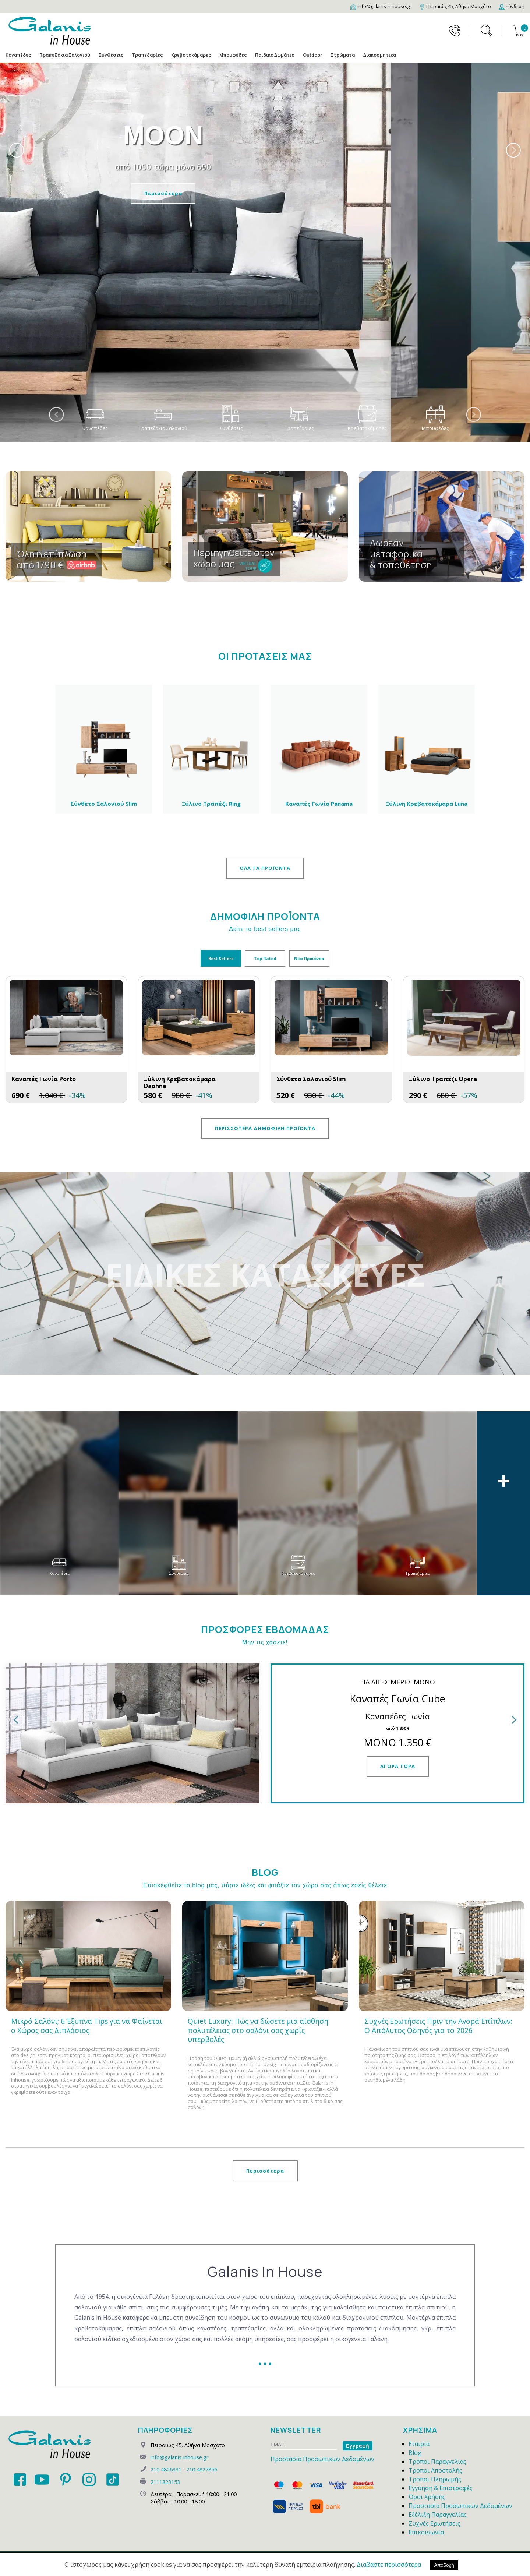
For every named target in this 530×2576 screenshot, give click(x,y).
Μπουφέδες (233, 55)
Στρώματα (343, 55)
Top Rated (265, 958)
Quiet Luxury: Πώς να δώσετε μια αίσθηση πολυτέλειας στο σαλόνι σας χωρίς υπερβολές (258, 2030)
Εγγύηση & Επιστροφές (441, 2488)
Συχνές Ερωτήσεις (434, 2523)
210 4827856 (201, 2469)
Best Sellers (220, 958)
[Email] (380, 6)
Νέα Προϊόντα (309, 958)
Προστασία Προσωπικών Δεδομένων (322, 2459)
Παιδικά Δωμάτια (274, 55)
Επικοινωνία (426, 2532)
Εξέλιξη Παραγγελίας (438, 2514)
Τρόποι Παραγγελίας (437, 2461)
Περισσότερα (302, 193)
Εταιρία (419, 2444)
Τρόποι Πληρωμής (435, 2479)
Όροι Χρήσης (427, 2497)
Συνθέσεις (111, 55)
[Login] (511, 6)
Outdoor (312, 55)
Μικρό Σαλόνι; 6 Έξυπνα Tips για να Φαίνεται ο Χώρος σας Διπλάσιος (86, 2025)
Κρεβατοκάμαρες (191, 55)
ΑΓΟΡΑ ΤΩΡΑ (397, 1766)
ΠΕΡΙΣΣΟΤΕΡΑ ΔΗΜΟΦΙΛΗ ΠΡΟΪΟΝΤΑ (265, 1128)
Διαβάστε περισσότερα (389, 2565)
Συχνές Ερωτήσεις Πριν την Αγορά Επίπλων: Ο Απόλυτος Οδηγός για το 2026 (438, 2025)
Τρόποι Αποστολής (435, 2470)
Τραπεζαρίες (147, 55)
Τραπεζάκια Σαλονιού (64, 55)
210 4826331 (166, 2469)
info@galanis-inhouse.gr (179, 2457)
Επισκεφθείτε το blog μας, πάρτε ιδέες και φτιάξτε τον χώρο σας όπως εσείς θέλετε (265, 1885)
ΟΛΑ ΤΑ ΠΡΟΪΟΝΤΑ (265, 868)
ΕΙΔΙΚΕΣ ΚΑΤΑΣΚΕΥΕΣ (265, 1274)
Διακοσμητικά (379, 55)
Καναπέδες (18, 55)
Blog (415, 2453)
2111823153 (165, 2481)
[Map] (455, 6)
